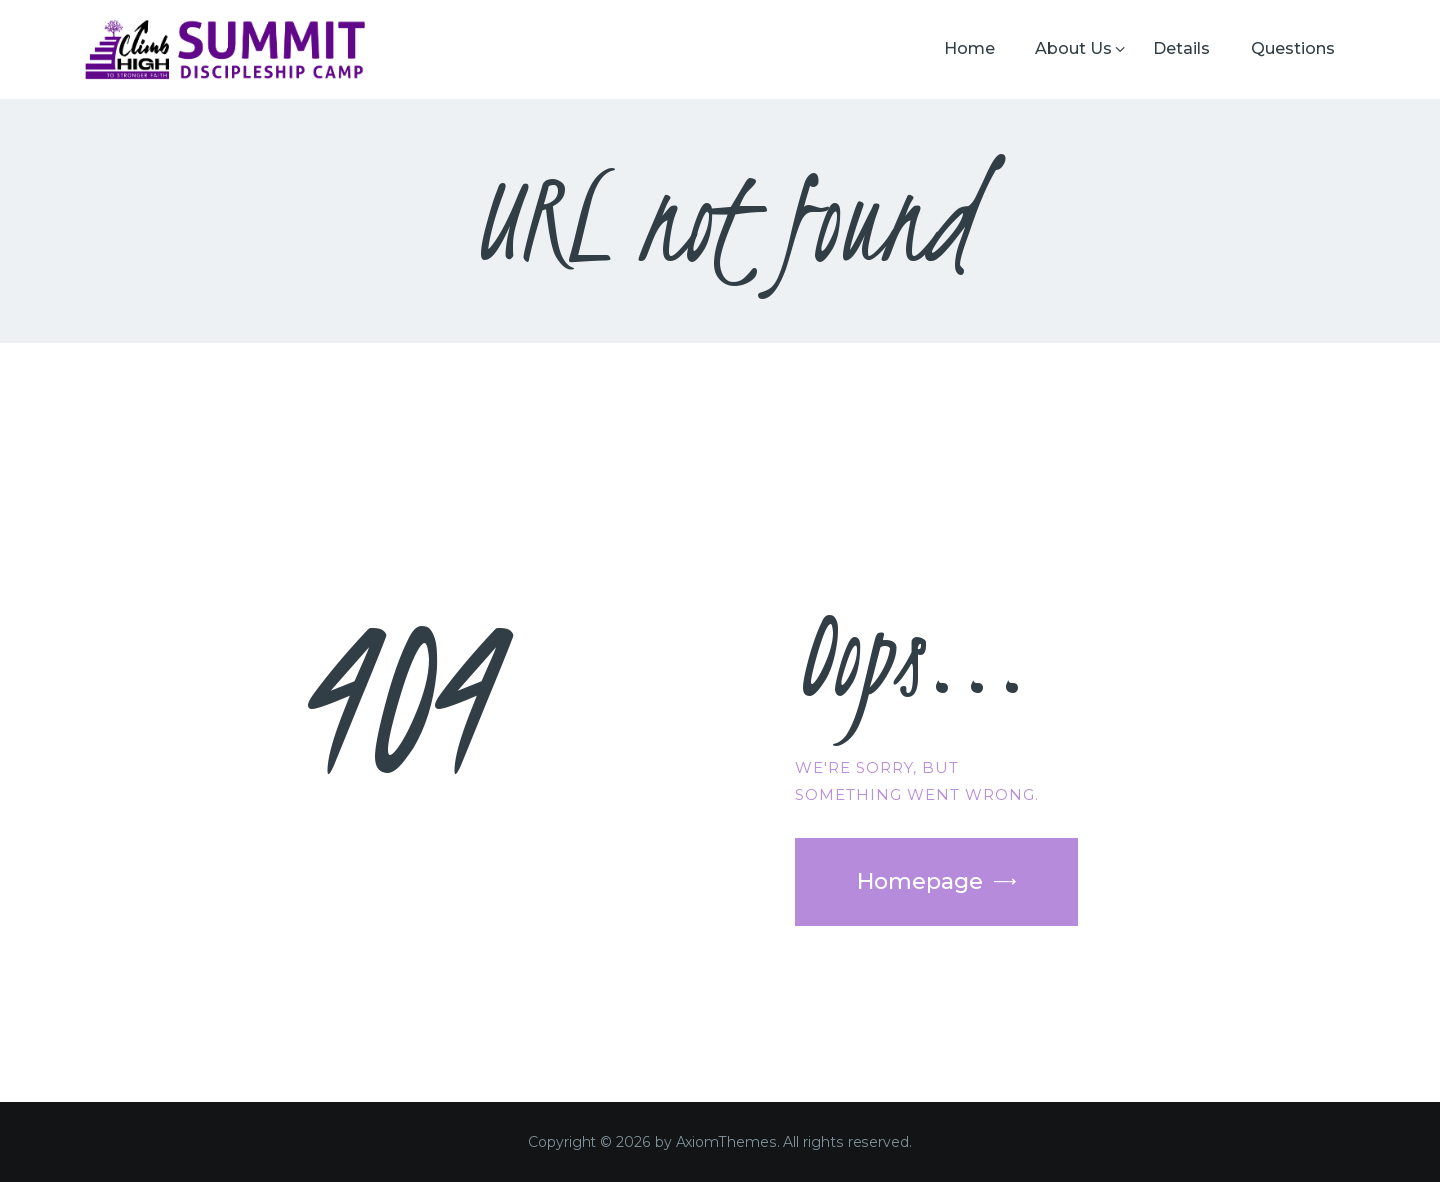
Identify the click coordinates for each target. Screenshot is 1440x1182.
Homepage (920, 881)
